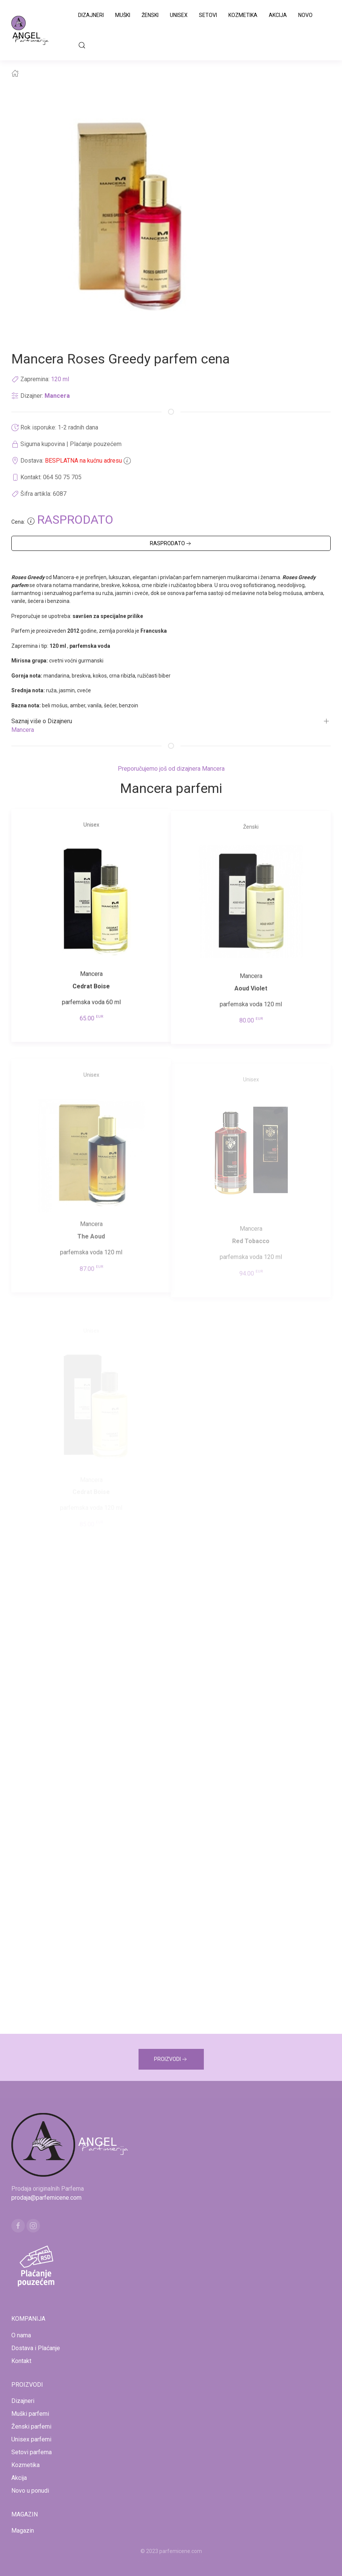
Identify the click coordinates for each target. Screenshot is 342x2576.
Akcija (278, 15)
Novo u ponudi (30, 2490)
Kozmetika (242, 15)
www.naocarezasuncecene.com (231, 2560)
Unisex (179, 15)
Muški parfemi (30, 2413)
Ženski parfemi (31, 2426)
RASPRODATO (171, 543)
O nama (21, 2335)
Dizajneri (91, 15)
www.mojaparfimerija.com (104, 2560)
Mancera (57, 395)
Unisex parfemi (31, 2439)
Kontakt (21, 2360)
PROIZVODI (171, 2059)
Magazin (22, 2530)
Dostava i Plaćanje (35, 2348)
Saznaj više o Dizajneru (41, 721)
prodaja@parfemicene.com (46, 2197)
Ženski (150, 15)
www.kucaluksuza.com (164, 2560)
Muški (122, 15)
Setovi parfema (31, 2452)
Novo (305, 15)
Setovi (208, 15)
